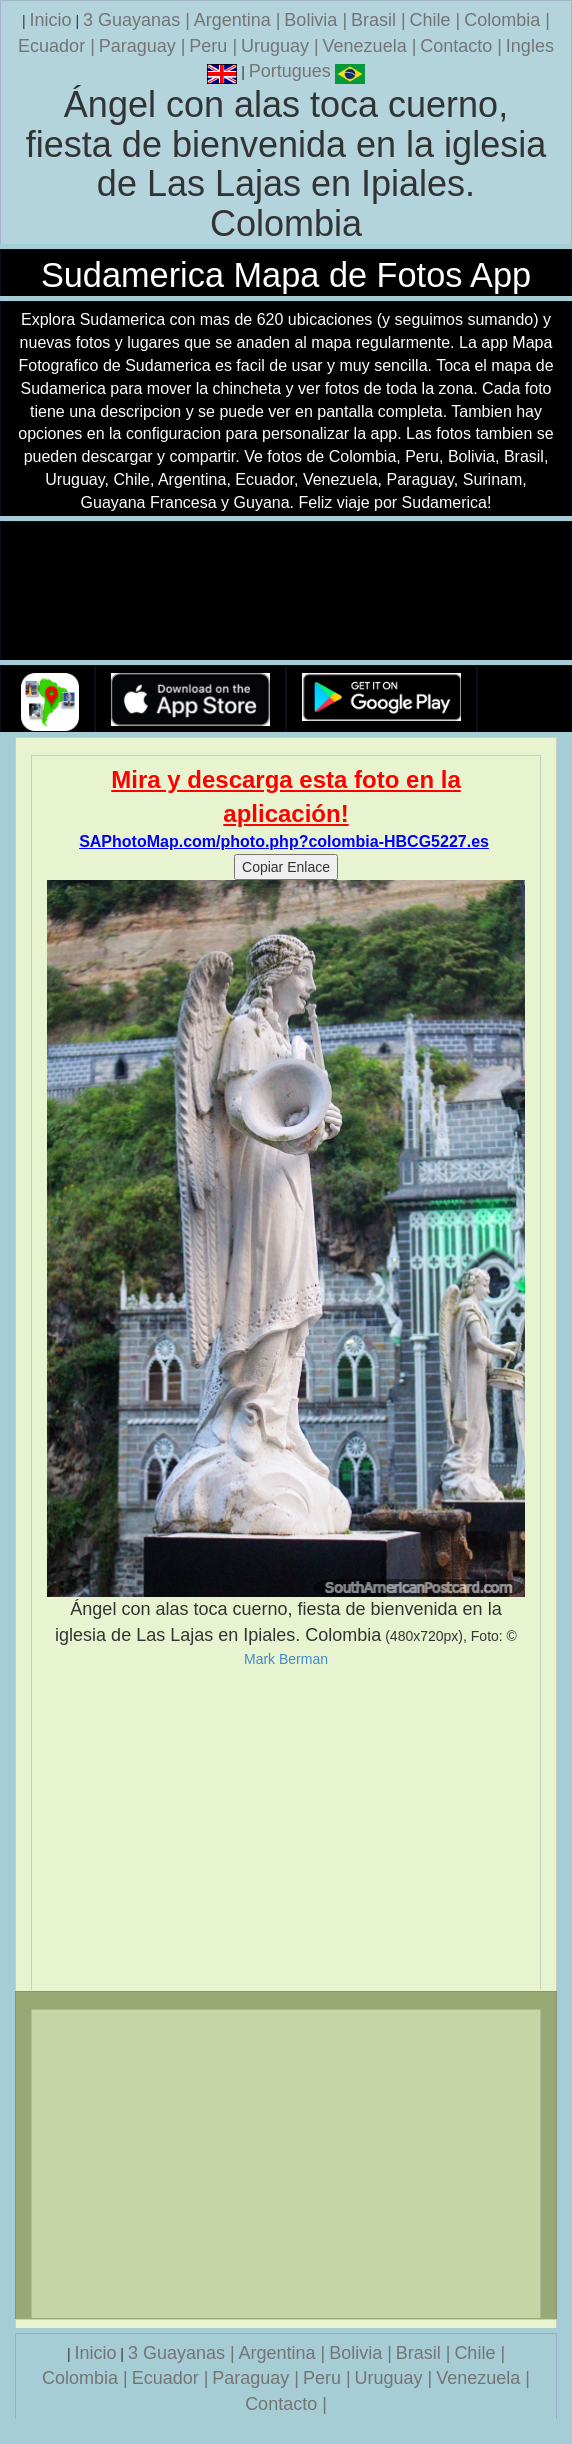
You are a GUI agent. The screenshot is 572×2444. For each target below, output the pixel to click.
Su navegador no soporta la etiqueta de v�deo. (286, 591)
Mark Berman (286, 1659)
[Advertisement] (286, 1829)
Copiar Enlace (286, 867)
